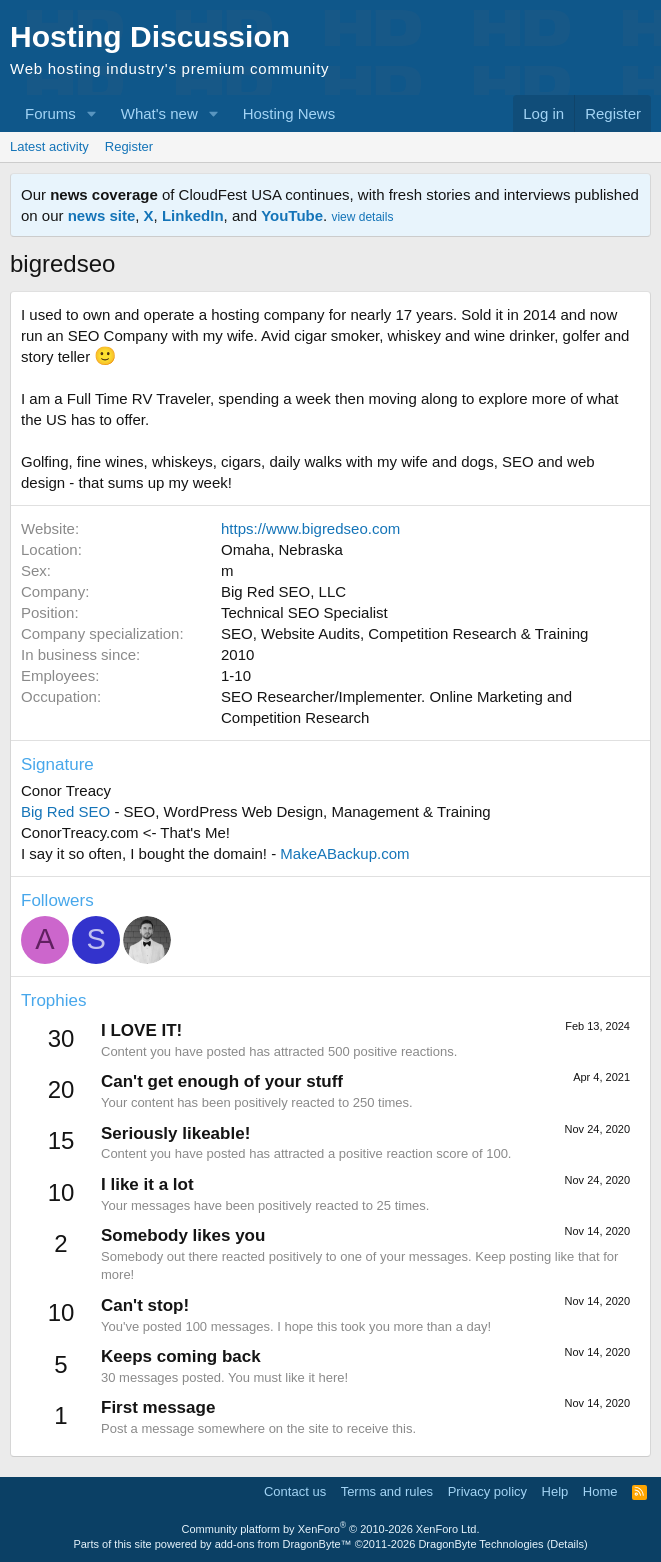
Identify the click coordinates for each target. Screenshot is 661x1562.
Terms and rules (387, 1491)
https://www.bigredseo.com (310, 528)
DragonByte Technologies (480, 1544)
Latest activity (49, 146)
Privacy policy (487, 1491)
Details (567, 1544)
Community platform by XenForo (331, 1529)
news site (102, 215)
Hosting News (289, 113)
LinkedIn (193, 215)
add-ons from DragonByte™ (283, 1544)
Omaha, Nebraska (282, 549)
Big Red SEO (65, 811)
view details (362, 217)
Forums (50, 113)
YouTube (292, 215)
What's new (159, 113)
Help (555, 1491)
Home (600, 1491)
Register (129, 146)
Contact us (295, 1491)
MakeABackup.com (344, 853)
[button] (92, 113)
